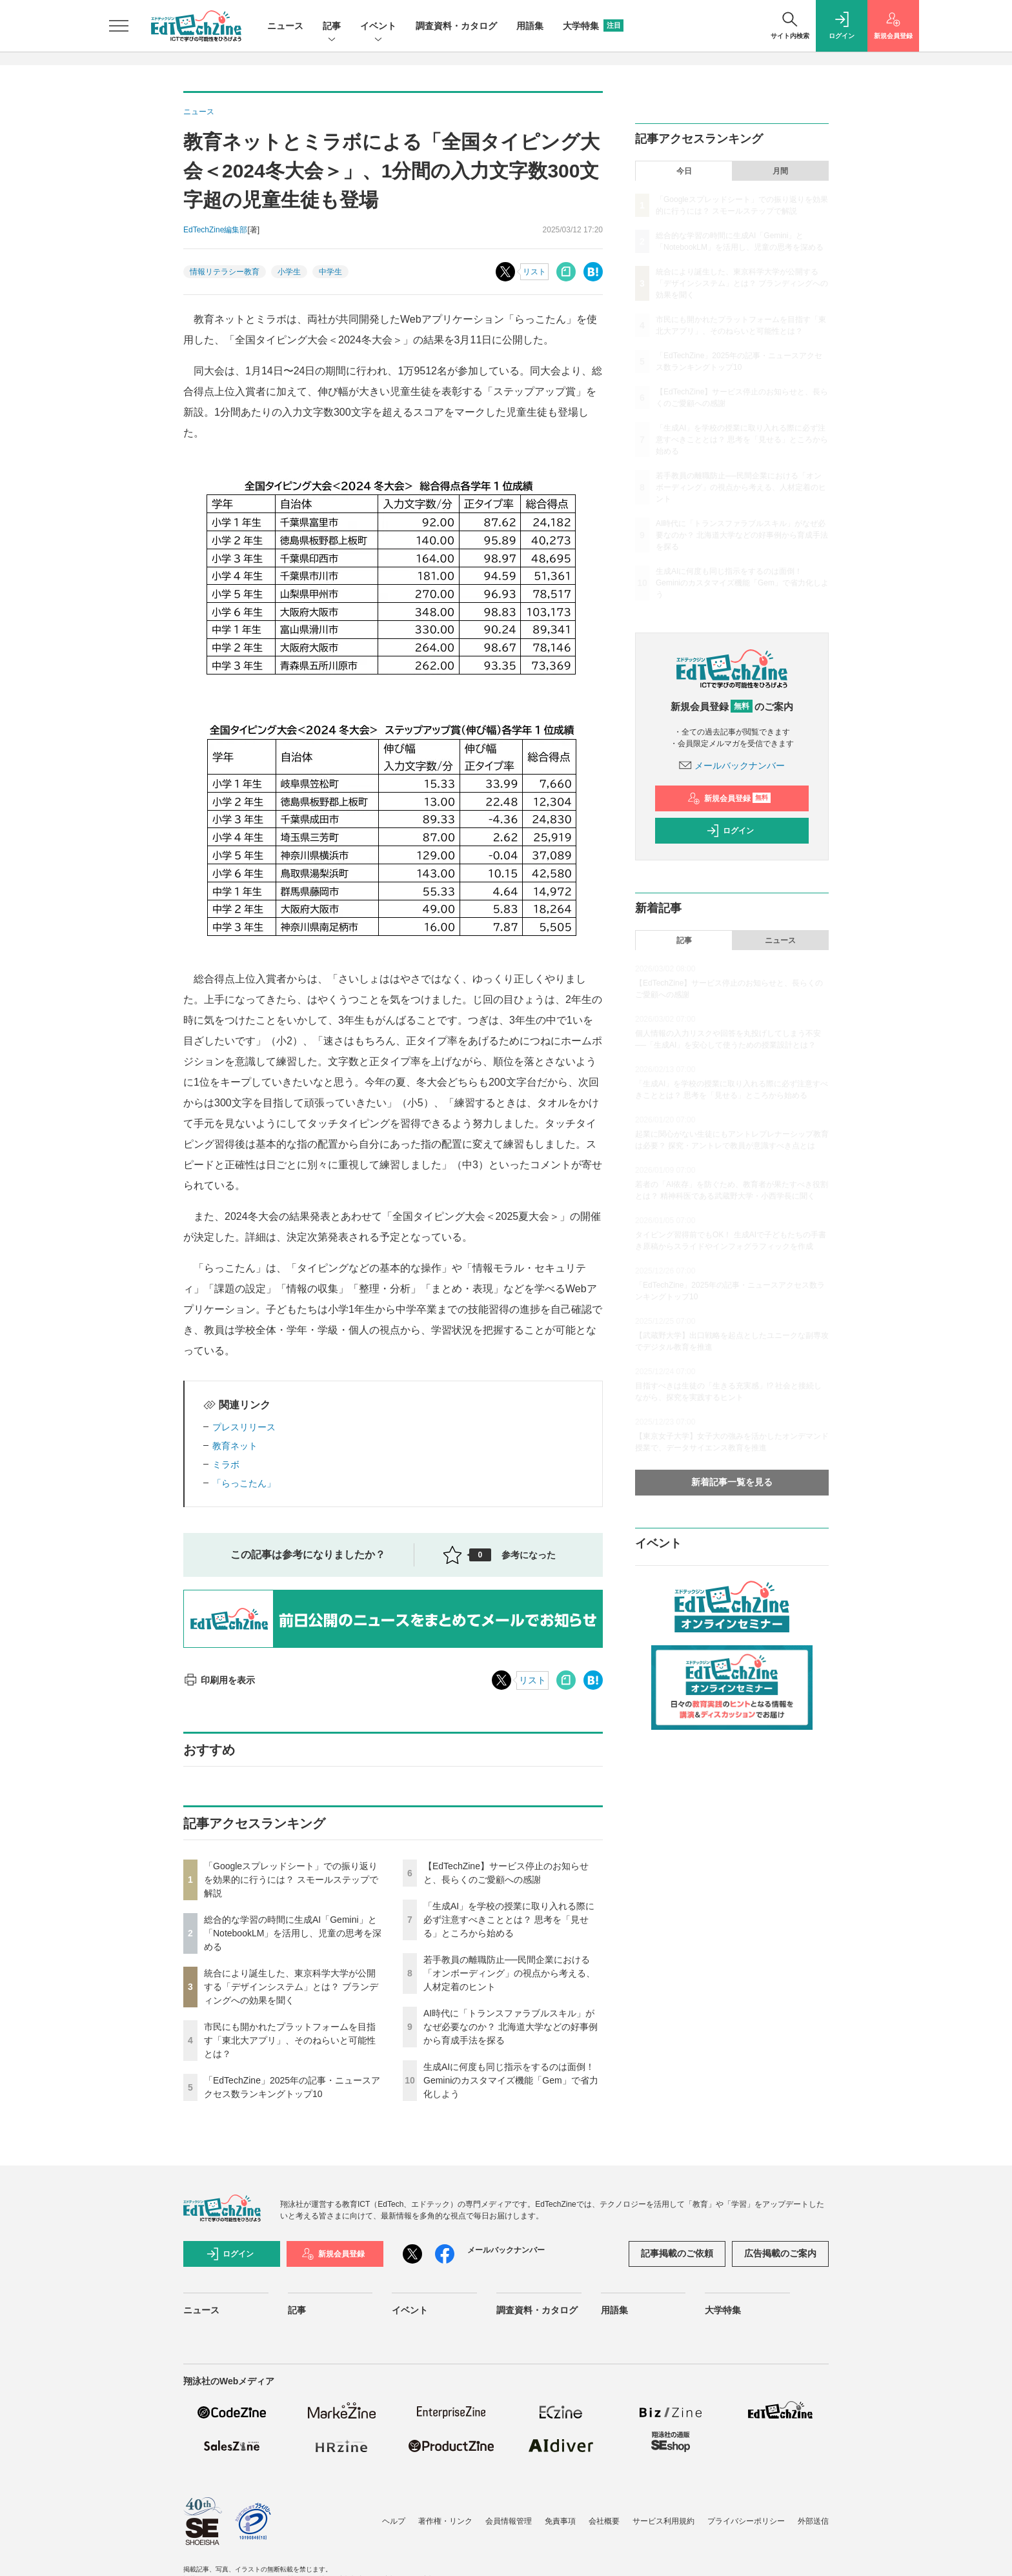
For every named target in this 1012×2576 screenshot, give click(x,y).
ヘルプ (393, 2521)
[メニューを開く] (119, 26)
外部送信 (813, 2521)
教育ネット (235, 1446)
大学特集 (593, 26)
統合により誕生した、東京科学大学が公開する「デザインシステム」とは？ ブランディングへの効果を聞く (291, 1986)
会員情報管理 (508, 2521)
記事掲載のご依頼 (677, 2253)
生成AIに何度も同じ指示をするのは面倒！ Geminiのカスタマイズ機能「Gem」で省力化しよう (510, 2080)
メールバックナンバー (732, 765)
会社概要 (604, 2521)
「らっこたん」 (244, 1483)
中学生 (330, 271)
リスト (534, 271)
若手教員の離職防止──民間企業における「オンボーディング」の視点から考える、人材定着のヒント (509, 1973)
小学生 (289, 271)
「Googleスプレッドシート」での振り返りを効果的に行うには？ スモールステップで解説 (291, 1879)
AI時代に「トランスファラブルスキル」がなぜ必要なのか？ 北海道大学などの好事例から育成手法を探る (510, 2026)
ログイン (730, 830)
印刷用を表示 (219, 1680)
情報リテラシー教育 (224, 271)
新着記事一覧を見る (732, 1482)
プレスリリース (244, 1427)
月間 (780, 171)
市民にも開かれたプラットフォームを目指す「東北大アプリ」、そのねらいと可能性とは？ (290, 2040)
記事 (332, 27)
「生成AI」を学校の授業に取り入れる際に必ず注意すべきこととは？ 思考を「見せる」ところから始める (508, 1919)
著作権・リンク (445, 2521)
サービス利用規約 (663, 2521)
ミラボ (225, 1464)
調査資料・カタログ (456, 26)
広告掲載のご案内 (780, 2253)
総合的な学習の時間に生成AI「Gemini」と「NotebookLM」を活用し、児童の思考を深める (292, 1933)
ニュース (285, 26)
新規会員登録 (729, 798)
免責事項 (560, 2521)
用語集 (529, 26)
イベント (378, 27)
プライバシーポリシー (746, 2521)
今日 (684, 171)
